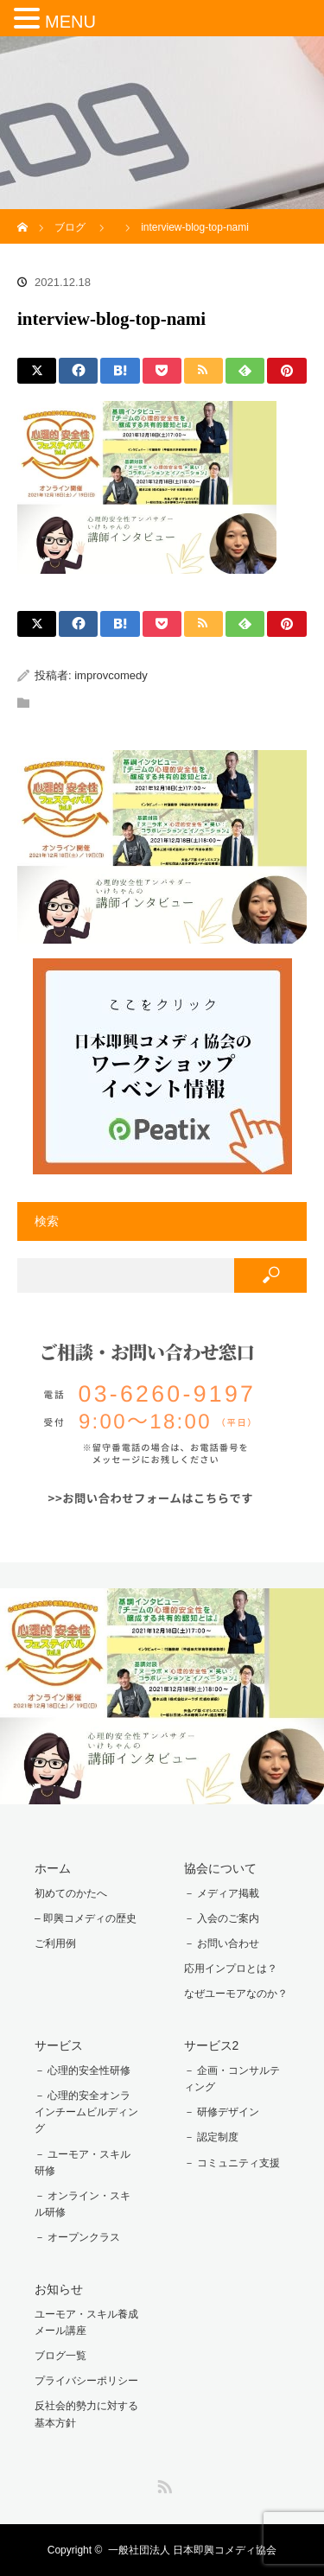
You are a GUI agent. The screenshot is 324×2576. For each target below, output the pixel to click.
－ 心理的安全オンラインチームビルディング (86, 2111)
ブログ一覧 (60, 2356)
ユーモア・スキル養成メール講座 (86, 2322)
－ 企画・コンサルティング (232, 2078)
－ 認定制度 (211, 2137)
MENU (70, 21)
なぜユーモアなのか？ (236, 1994)
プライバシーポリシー (86, 2381)
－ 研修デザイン (221, 2112)
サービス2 (211, 2045)
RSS (162, 2483)
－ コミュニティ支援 (232, 2163)
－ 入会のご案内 (221, 1918)
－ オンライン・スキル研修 (82, 2204)
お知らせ (59, 2289)
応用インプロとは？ (230, 1968)
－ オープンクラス (77, 2237)
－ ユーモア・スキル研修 (82, 2162)
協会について (220, 1868)
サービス (59, 2045)
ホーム (53, 1868)
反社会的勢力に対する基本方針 (86, 2414)
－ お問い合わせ (221, 1943)
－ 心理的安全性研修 (82, 2070)
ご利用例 (55, 1943)
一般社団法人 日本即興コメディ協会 (192, 2550)
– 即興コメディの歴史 (86, 1918)
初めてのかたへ (71, 1893)
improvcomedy (111, 675)
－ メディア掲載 (221, 1893)
